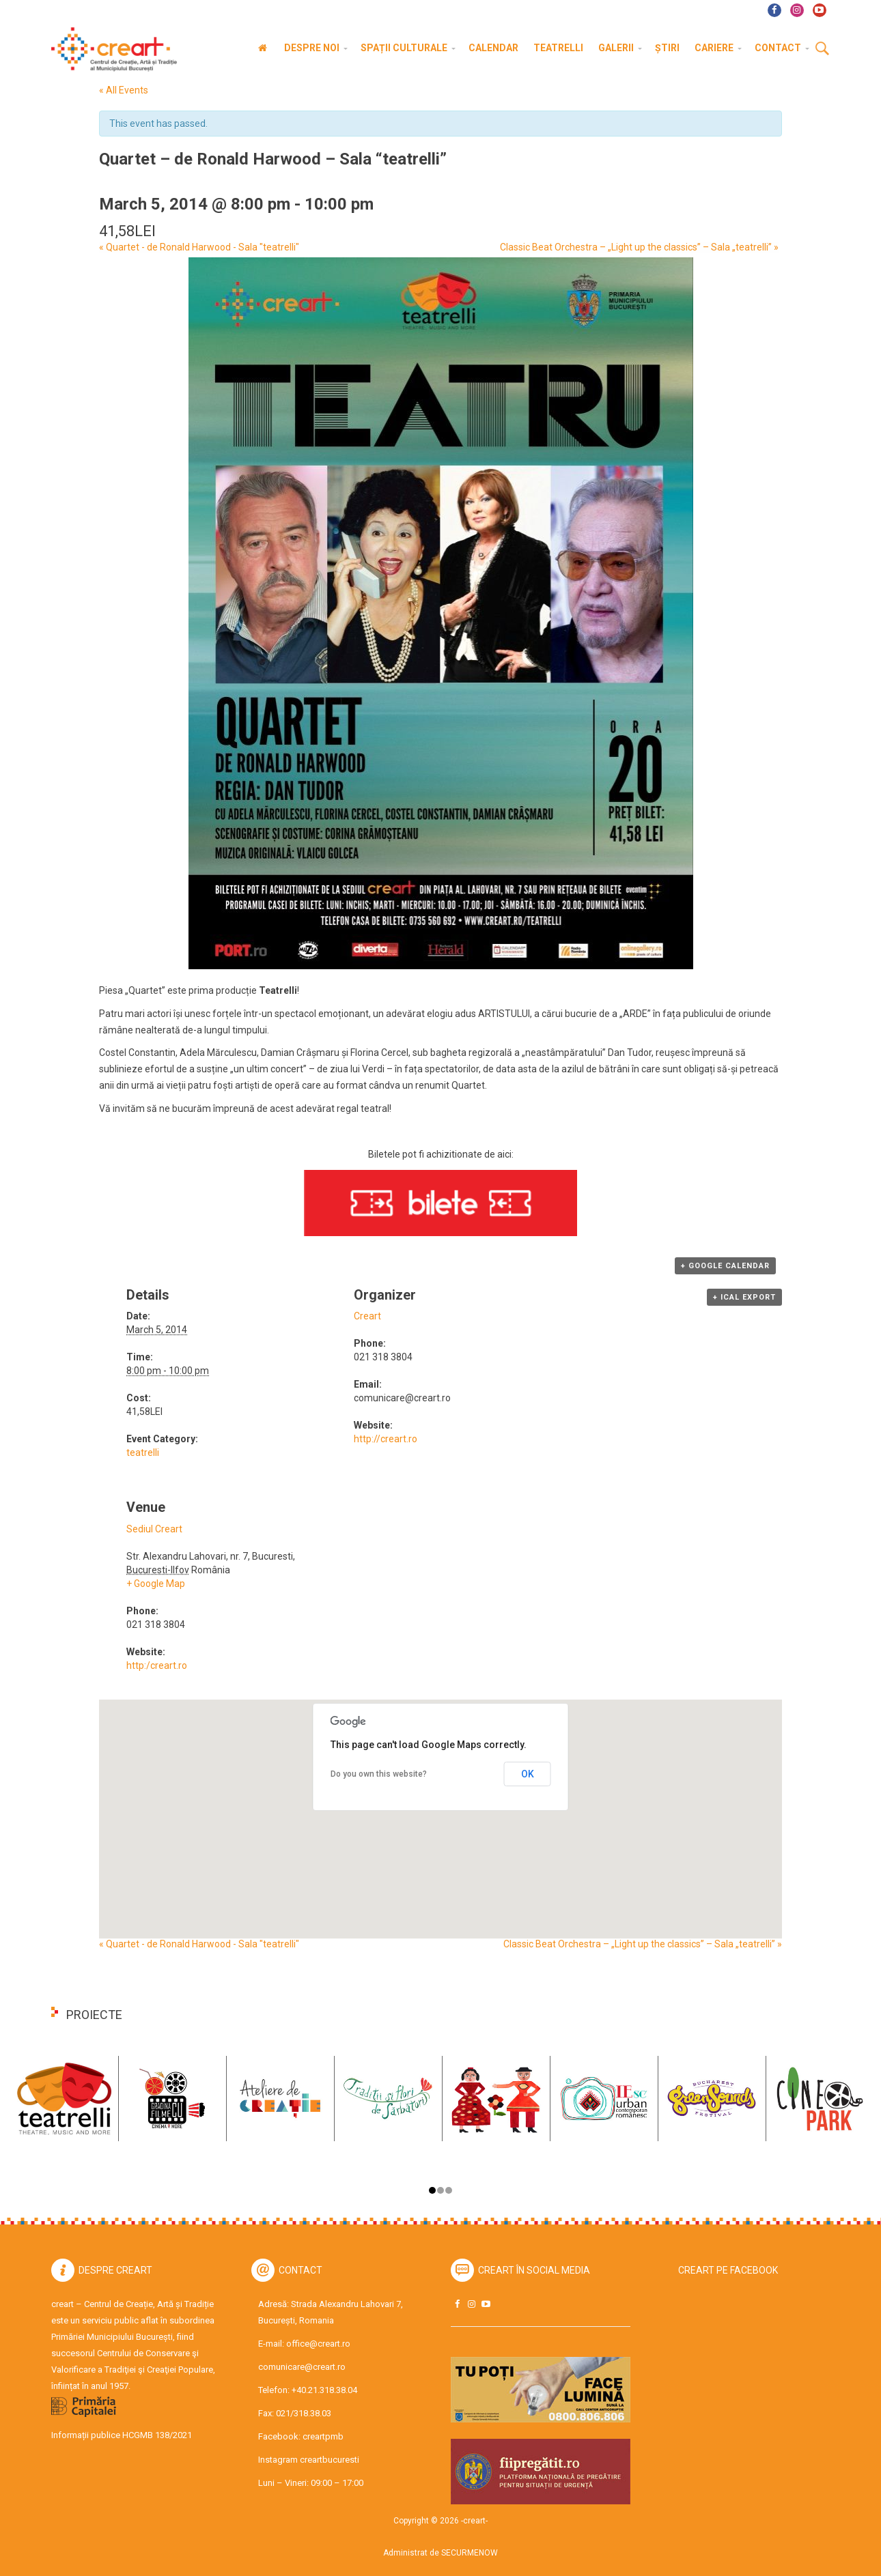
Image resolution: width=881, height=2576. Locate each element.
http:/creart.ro (156, 1665)
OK (527, 1774)
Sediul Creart (154, 1528)
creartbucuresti (329, 2460)
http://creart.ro (385, 1438)
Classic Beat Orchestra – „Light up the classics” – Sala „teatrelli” (639, 247)
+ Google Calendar (725, 1265)
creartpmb (323, 2436)
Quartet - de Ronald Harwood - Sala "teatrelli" (199, 247)
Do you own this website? (379, 1774)
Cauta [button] (822, 49)
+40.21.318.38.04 (324, 2390)
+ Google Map (155, 1583)
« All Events (123, 90)
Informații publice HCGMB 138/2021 (121, 2435)
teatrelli (142, 1452)
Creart (367, 1316)
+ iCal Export (744, 1297)
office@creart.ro (318, 2343)
